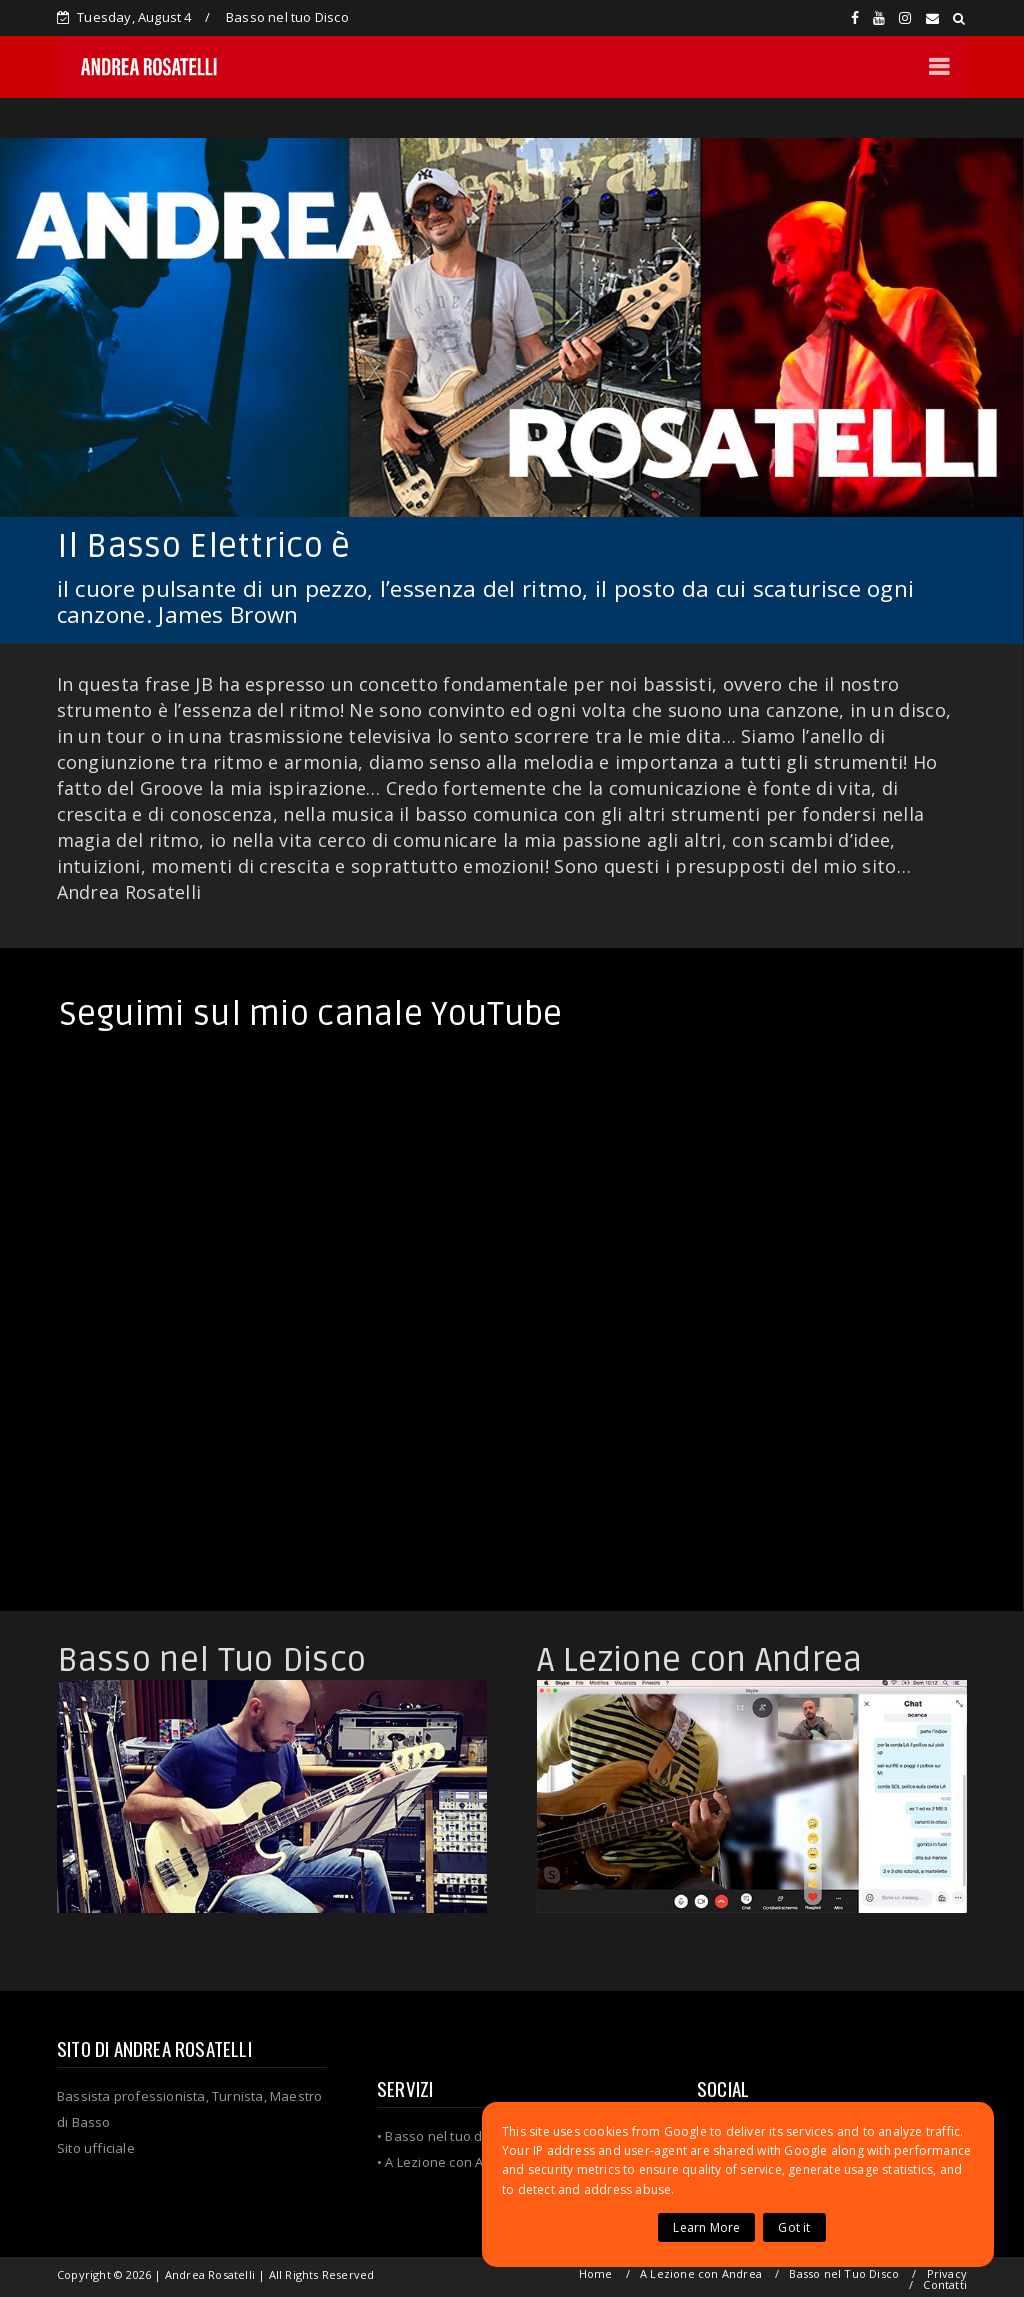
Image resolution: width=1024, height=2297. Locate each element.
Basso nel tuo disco (446, 2136)
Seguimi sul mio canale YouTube (311, 1014)
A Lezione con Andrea (700, 1660)
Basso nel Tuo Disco (212, 1660)
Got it (794, 2227)
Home (596, 2273)
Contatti (945, 2284)
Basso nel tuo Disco (287, 17)
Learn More (706, 2227)
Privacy (947, 2273)
